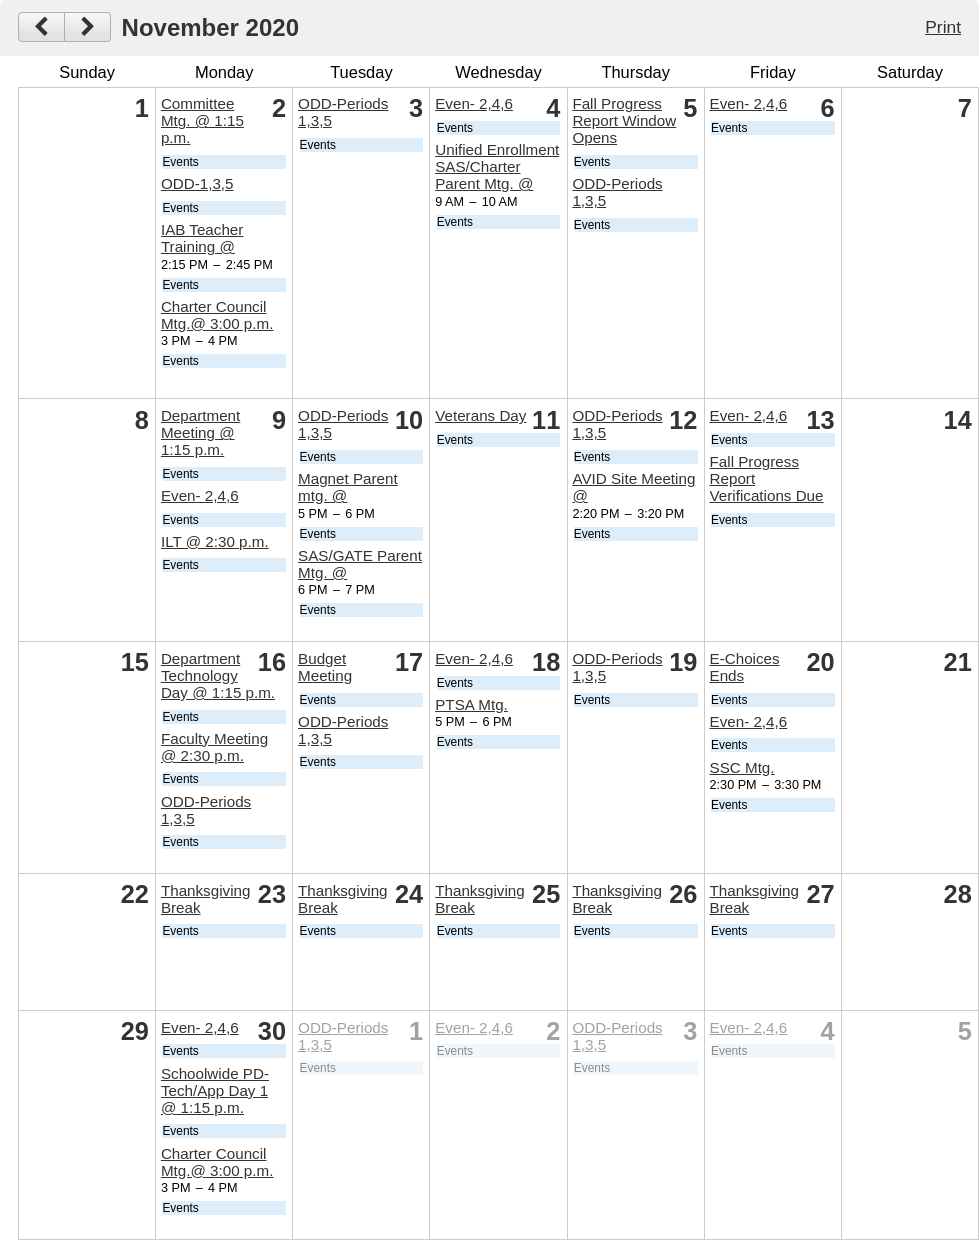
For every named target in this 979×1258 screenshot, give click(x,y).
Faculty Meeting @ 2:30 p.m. (214, 747)
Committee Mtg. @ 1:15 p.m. (202, 120)
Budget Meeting (325, 667)
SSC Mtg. (742, 767)
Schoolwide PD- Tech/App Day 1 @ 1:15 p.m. (215, 1090)
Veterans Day (480, 415)
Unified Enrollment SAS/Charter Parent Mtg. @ (497, 166)
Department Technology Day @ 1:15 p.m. (218, 675)
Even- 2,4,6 (474, 103)
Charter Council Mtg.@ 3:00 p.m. (217, 315)
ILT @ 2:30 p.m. (215, 541)
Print (943, 27)
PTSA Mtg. (471, 704)
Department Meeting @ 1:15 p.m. (200, 432)
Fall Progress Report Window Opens (624, 120)
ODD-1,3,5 (197, 183)
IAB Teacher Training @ (202, 238)
